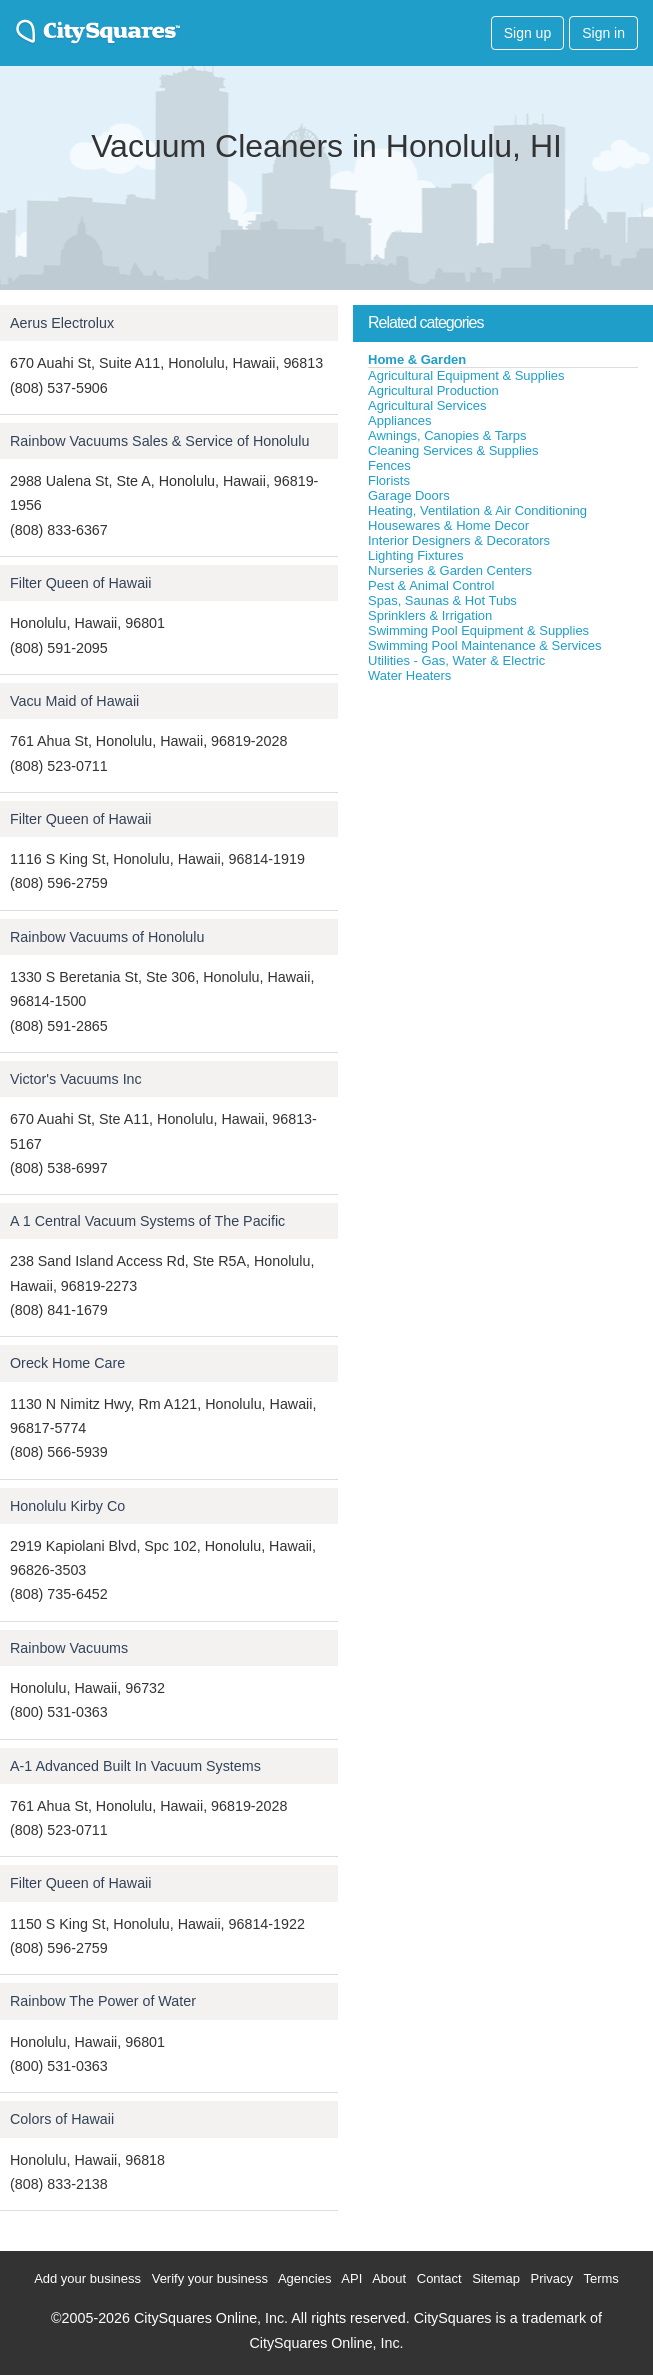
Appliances (400, 420)
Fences (389, 465)
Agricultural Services (427, 405)
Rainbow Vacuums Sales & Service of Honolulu (159, 441)
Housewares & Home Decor (448, 525)
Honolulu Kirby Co (67, 1506)
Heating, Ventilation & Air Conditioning (477, 510)
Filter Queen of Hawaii (80, 583)
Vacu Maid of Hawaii (74, 701)
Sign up (527, 33)
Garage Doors (409, 495)
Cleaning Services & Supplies (453, 450)
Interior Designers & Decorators (459, 540)
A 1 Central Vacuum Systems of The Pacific (147, 1221)
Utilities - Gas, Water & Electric (456, 660)
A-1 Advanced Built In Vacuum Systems (135, 1766)
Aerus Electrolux (62, 323)
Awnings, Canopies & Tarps (447, 435)
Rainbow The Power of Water (103, 2001)
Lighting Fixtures (415, 555)
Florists (389, 480)
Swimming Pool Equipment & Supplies (478, 630)
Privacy (551, 2278)
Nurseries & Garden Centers (450, 570)
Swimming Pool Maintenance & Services (484, 645)
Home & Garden (417, 359)
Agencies (304, 2278)
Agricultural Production (433, 390)
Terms (600, 2278)
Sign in (603, 33)
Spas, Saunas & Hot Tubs (442, 600)
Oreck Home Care (67, 1363)
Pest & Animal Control (431, 585)
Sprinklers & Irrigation (430, 615)
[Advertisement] (503, 834)
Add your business (87, 2278)
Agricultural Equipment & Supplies (466, 375)
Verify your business (210, 2278)
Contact (439, 2278)
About (389, 2278)
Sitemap (496, 2278)
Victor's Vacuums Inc (76, 1079)
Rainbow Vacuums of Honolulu (107, 937)
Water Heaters (409, 675)
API (351, 2278)
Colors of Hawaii (62, 2119)
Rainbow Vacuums (69, 1648)
